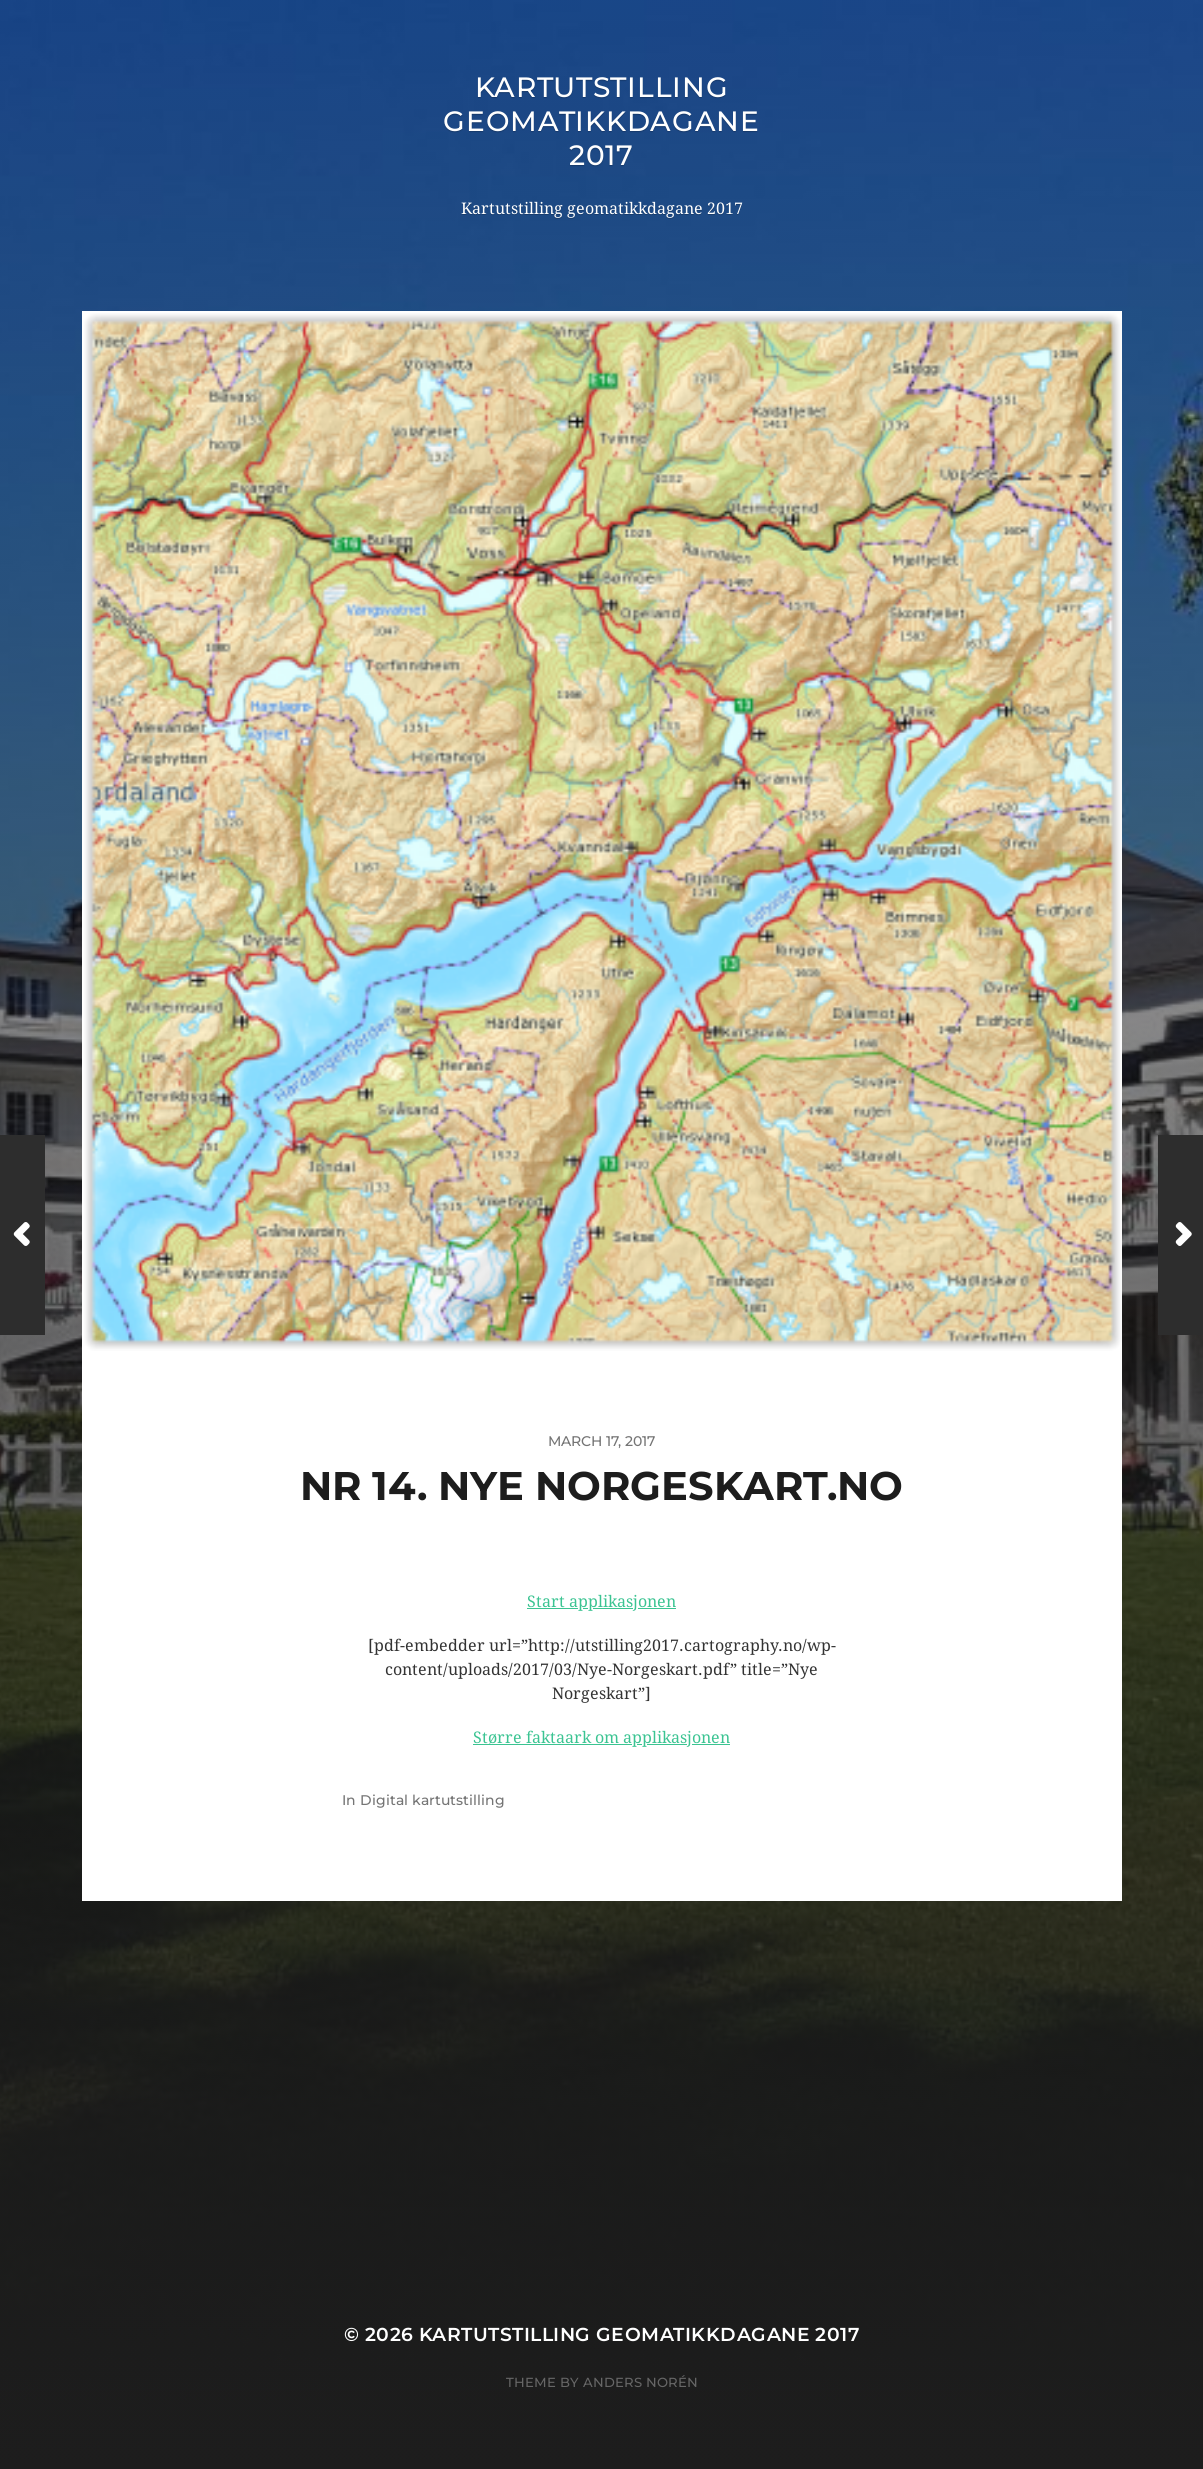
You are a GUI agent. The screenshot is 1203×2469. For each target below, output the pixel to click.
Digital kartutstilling (432, 1800)
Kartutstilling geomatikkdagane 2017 (601, 121)
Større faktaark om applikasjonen (601, 1737)
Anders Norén (640, 2382)
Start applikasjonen (601, 1601)
